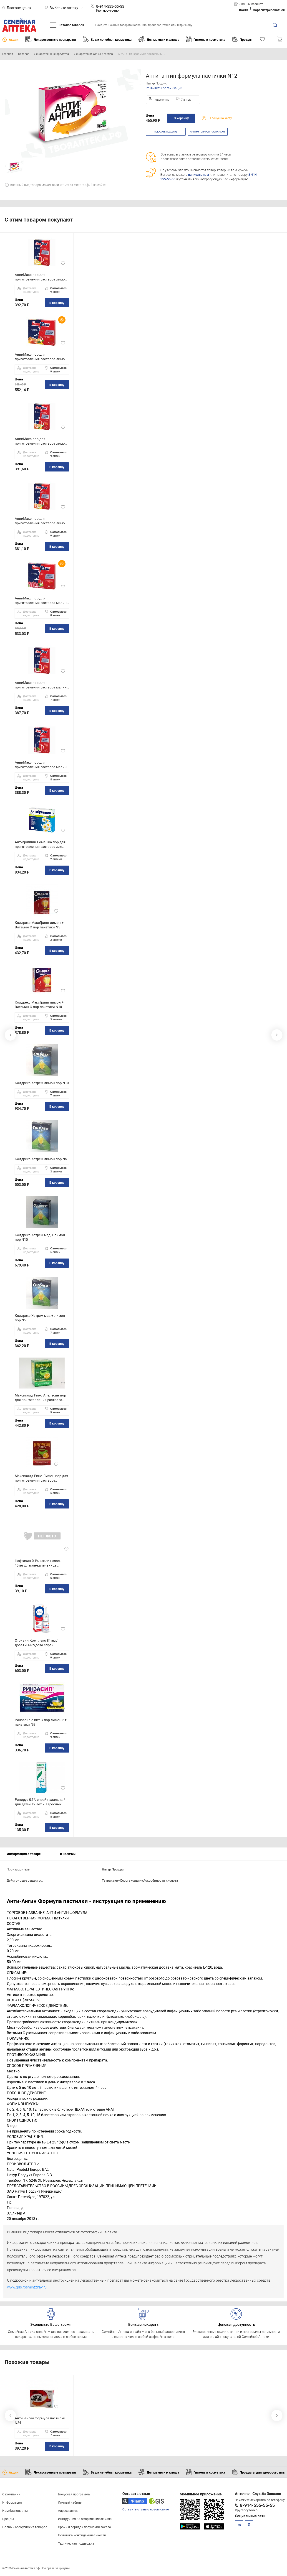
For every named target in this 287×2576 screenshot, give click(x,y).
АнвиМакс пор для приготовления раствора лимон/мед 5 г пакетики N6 (41, 521)
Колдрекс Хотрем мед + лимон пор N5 (40, 1318)
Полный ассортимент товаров (24, 2527)
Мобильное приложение (201, 2494)
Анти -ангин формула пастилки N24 (40, 2420)
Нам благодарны (15, 2510)
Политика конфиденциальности (82, 2535)
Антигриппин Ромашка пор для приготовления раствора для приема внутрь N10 (40, 844)
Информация (12, 2502)
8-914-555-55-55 (257, 2505)
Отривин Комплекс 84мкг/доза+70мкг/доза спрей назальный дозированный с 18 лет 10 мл (40, 1642)
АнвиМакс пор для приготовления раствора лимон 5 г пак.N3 (41, 277)
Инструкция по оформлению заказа (85, 2519)
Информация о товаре (24, 1854)
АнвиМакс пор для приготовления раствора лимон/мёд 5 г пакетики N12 (41, 356)
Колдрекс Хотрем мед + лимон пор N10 (40, 1237)
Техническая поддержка (76, 2543)
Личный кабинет (70, 2502)
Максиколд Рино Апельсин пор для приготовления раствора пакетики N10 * (40, 1397)
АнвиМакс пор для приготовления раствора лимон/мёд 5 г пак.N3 (41, 441)
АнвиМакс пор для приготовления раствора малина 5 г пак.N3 (41, 685)
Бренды (8, 2519)
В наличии (68, 1854)
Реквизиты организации (164, 88)
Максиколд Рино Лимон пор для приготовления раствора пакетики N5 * (41, 1478)
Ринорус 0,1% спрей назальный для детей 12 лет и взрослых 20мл (40, 1802)
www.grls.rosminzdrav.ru (27, 2287)
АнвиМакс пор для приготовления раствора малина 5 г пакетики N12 (41, 600)
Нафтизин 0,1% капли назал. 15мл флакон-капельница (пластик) (38, 1563)
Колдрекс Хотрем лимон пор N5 (41, 1159)
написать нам (198, 174)
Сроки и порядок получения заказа (84, 2527)
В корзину (181, 118)
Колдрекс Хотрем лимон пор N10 (42, 1083)
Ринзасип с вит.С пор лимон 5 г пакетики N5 (40, 1722)
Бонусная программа (74, 2494)
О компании (11, 2494)
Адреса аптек (68, 2510)
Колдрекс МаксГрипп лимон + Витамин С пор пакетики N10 (39, 1004)
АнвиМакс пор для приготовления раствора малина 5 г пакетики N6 (41, 764)
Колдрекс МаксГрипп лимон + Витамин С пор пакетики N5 (39, 925)
